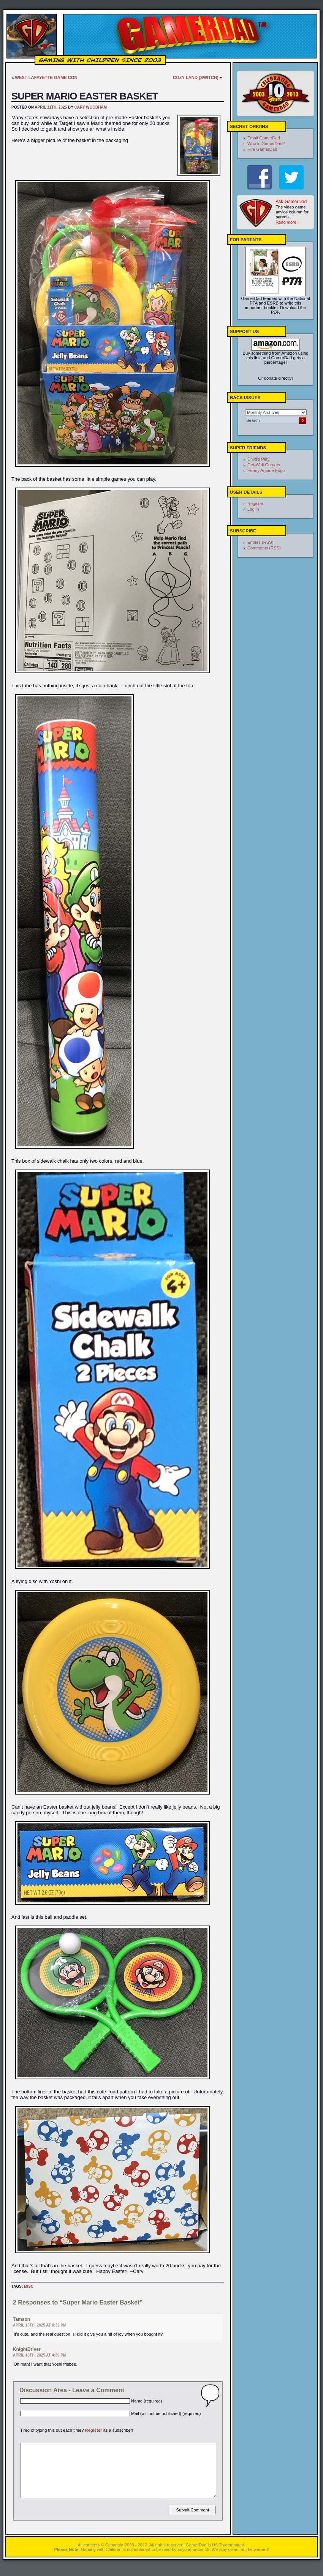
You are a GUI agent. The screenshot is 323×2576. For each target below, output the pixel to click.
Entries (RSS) (260, 542)
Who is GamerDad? (266, 143)
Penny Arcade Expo (266, 470)
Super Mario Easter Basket (84, 96)
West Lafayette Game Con (46, 77)
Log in (253, 509)
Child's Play (258, 459)
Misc (28, 2286)
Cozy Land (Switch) (195, 77)
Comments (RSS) (264, 548)
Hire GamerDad (262, 149)
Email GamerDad (263, 138)
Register (93, 2430)
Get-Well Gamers (263, 464)
